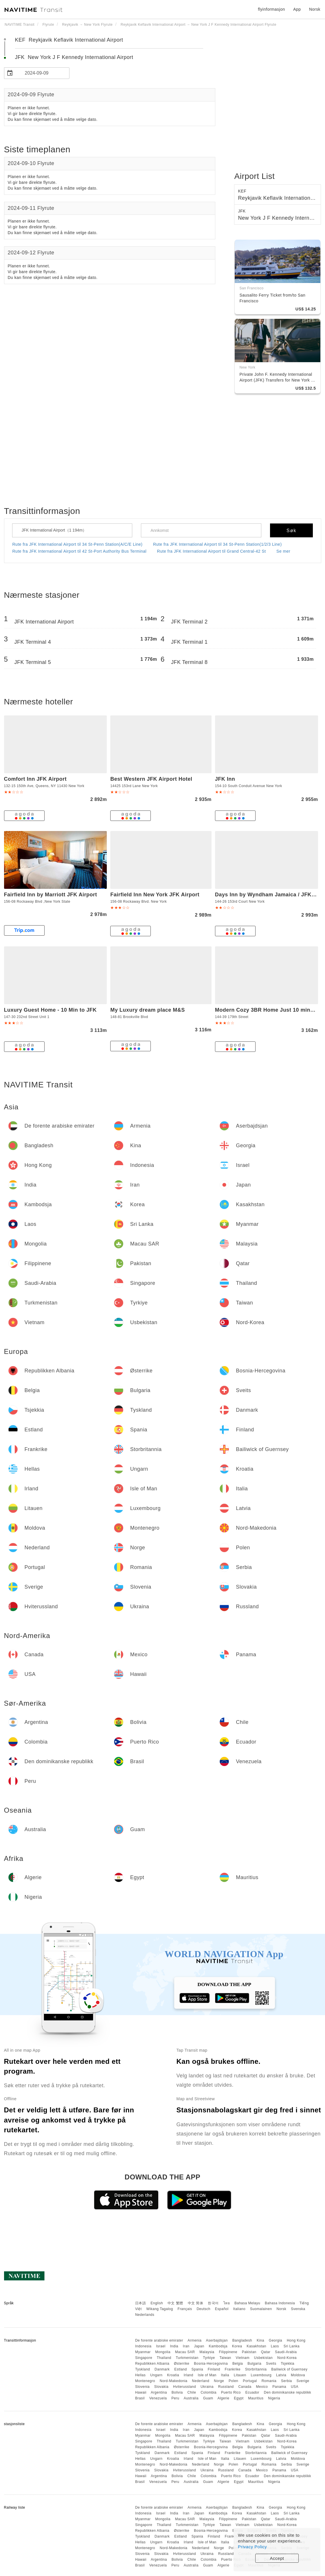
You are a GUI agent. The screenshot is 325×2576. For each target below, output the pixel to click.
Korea (237, 2346)
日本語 (140, 2303)
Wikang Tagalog (159, 2309)
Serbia (286, 2381)
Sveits (271, 2364)
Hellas (140, 2375)
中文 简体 (195, 2303)
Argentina (159, 2392)
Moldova (298, 2375)
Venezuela (158, 2398)
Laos (275, 2346)
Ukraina (207, 2387)
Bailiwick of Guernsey (289, 2369)
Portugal (250, 2381)
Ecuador (252, 2392)
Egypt (238, 2398)
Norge (219, 2381)
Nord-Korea (287, 2358)
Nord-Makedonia (174, 2381)
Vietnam (242, 2358)
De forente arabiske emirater (159, 2340)
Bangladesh (242, 2340)
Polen (233, 2381)
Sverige (303, 2381)
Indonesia (143, 2346)
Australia (191, 2398)
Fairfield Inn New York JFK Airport (154, 894)
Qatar (266, 2352)
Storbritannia (256, 2369)
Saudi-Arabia (286, 2352)
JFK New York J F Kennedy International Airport (74, 57)
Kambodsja (218, 2346)
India (174, 2346)
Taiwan (225, 2358)
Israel (160, 2346)
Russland (226, 2387)
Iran (186, 2346)
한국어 (213, 2303)
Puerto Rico (231, 2392)
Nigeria (274, 2398)
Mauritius (255, 2398)
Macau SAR (185, 2352)
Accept (277, 2558)
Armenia (194, 2340)
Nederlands (144, 2315)
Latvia (281, 2375)
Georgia (275, 2340)
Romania (269, 2381)
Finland (214, 2369)
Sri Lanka (292, 2346)
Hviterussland (184, 2387)
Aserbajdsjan (217, 2340)
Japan (199, 2346)
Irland (188, 2375)
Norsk (281, 2309)
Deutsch (203, 2309)
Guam (208, 2398)
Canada (244, 2387)
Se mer (283, 551)
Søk (291, 530)
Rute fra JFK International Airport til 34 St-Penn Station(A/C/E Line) (77, 544)
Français (185, 2309)
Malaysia (206, 2352)
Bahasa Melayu (247, 2303)
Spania (197, 2369)
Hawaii (140, 2392)
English (156, 2303)
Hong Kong (296, 2340)
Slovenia (142, 2387)
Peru (175, 2398)
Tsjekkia (287, 2364)
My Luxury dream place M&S (147, 1010)
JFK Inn (225, 779)
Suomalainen (261, 2309)
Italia (225, 2375)
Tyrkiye (209, 2358)
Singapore (143, 2358)
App (297, 9)
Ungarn (156, 2375)
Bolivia (177, 2392)
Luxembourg (261, 2375)
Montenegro (145, 2381)
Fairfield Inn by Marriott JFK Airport (50, 894)
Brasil (140, 2398)
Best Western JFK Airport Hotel (151, 779)
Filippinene (228, 2352)
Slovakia (161, 2387)
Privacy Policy (252, 2546)
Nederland (200, 2381)
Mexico (262, 2387)
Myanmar (143, 2352)
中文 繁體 (175, 2303)
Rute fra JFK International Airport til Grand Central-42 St (211, 551)
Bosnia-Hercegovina (211, 2364)
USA (294, 2387)
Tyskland (142, 2369)
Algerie (223, 2398)
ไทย (226, 2303)
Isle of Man (207, 2375)
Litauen (240, 2375)
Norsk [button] (314, 9)
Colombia (208, 2392)
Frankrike (232, 2369)
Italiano (239, 2309)
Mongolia (162, 2352)
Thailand (164, 2358)
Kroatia (173, 2375)
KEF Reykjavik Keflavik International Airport (69, 40)
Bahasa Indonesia (280, 2303)
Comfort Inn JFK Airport (35, 779)
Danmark (162, 2369)
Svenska (298, 2309)
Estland (180, 2369)
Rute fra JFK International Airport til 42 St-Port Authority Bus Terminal (79, 551)
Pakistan (249, 2352)
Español (222, 2309)
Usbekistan (263, 2358)
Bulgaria (254, 2364)
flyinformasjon (271, 9)
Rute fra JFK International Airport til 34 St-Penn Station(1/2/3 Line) (217, 544)
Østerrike (181, 2364)
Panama (279, 2387)
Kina (260, 2340)
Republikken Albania (152, 2364)
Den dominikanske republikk (287, 2392)
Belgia (237, 2364)
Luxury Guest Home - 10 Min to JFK (50, 1010)
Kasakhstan (256, 2346)
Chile (192, 2392)
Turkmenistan (187, 2358)
